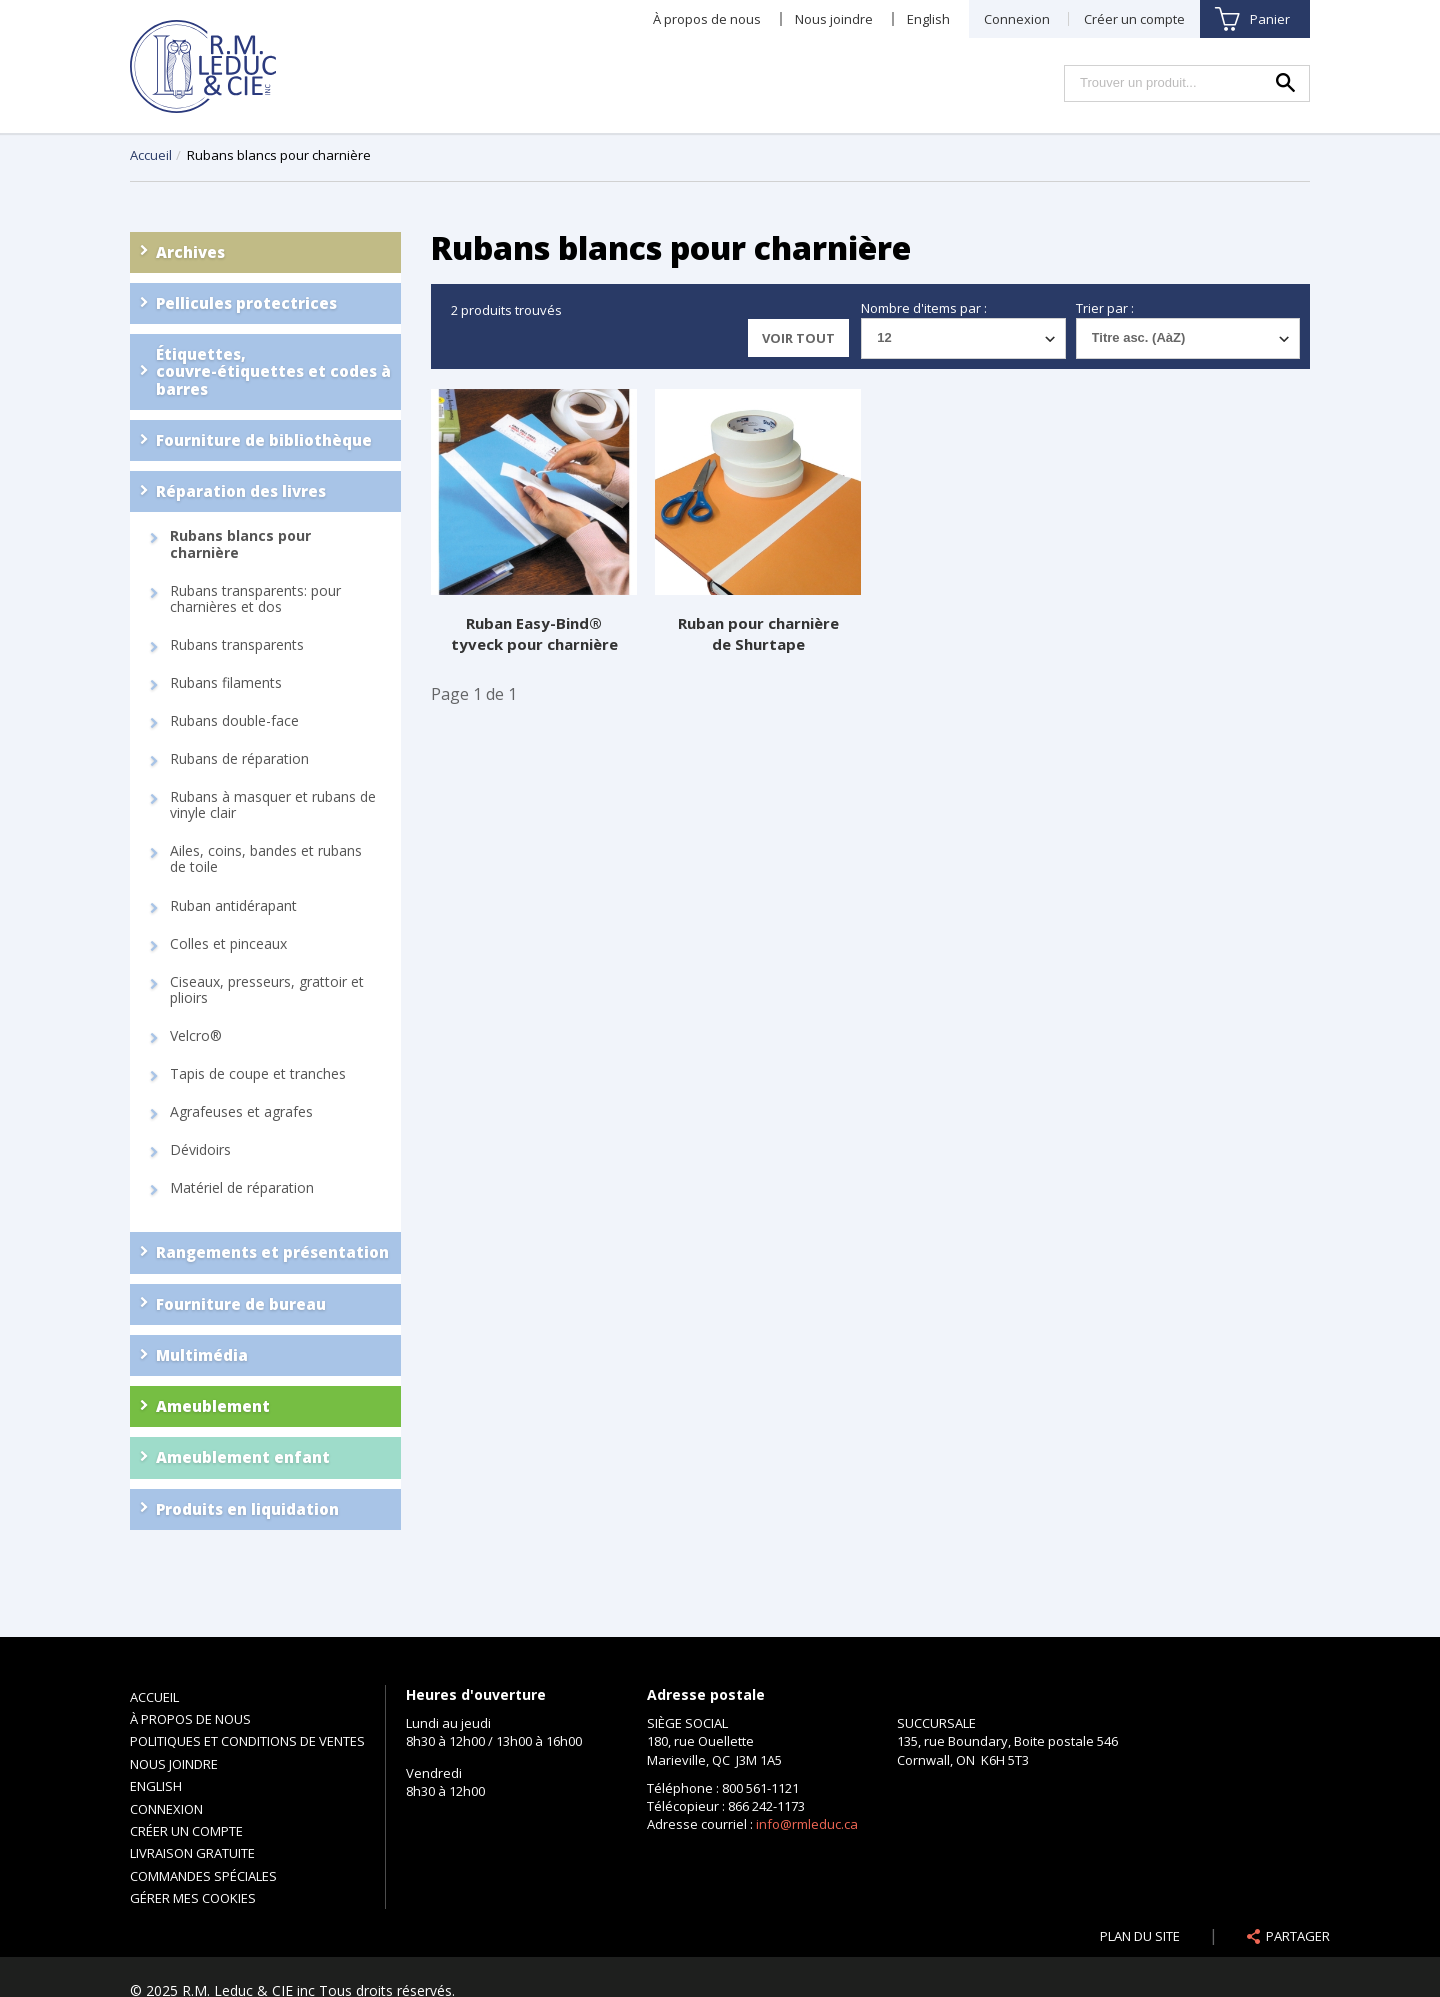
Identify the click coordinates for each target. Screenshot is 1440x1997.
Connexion (1017, 19)
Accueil (151, 155)
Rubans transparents (237, 645)
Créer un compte (1134, 19)
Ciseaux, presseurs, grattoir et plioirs (267, 990)
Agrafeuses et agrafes (241, 1112)
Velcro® (196, 1036)
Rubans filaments (226, 683)
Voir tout (798, 338)
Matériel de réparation (242, 1188)
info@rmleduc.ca (807, 1824)
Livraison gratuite (192, 1853)
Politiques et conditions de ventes (247, 1741)
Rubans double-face (234, 721)
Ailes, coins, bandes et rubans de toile (266, 859)
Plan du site (1140, 1936)
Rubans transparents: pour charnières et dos (255, 599)
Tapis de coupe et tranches (258, 1074)
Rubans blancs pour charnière (240, 544)
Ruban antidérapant (233, 906)
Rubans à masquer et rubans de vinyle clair (273, 805)
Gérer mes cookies (193, 1898)
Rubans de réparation (239, 759)
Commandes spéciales (203, 1876)
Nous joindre (834, 19)
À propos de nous (707, 19)
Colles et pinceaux (228, 944)
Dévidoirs (200, 1150)
